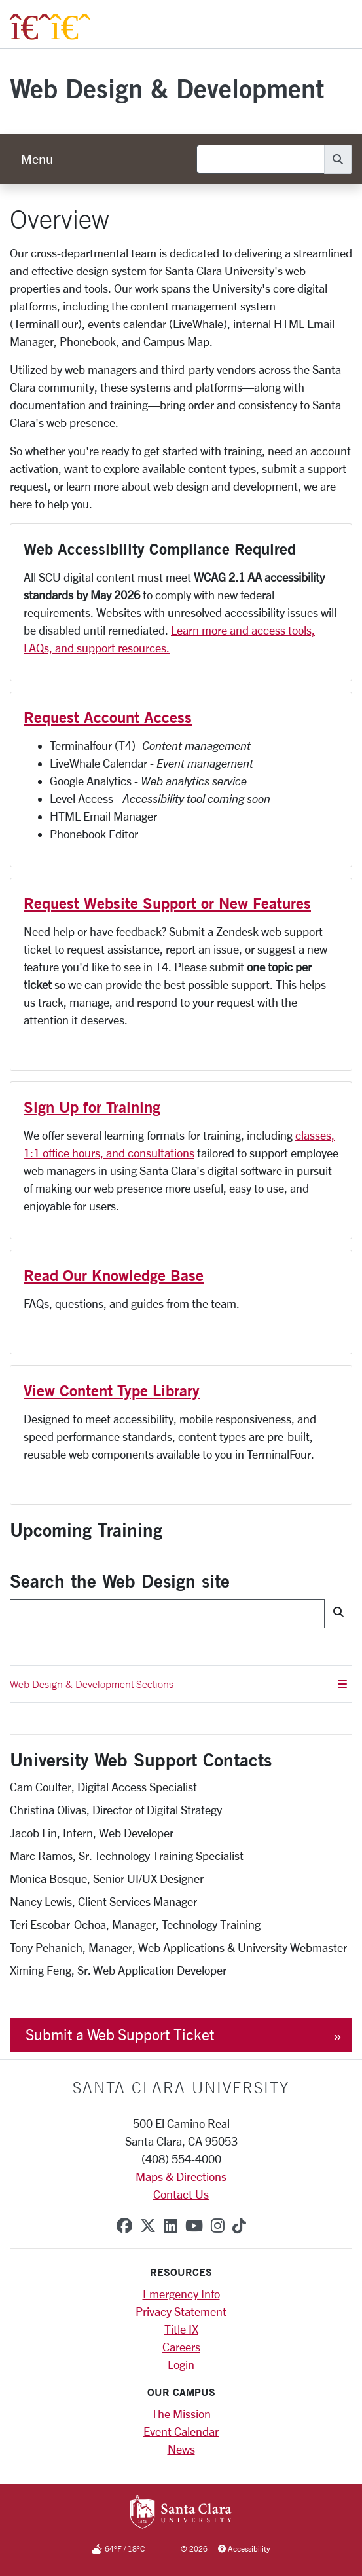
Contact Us (181, 2194)
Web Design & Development (167, 88)
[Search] (260, 159)
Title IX (181, 2329)
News (181, 2448)
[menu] (36, 159)
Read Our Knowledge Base (114, 1275)
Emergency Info (181, 2293)
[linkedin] (170, 2225)
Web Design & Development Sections (178, 1683)
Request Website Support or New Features (167, 903)
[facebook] (124, 2225)
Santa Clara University (181, 2087)
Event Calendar (181, 2431)
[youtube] (194, 2225)
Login (181, 2364)
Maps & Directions (181, 2176)
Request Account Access (108, 717)
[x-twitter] (148, 2225)
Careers (181, 2346)
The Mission (181, 2413)
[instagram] (218, 2225)
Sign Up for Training (92, 1107)
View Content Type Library (112, 1390)
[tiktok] (239, 2225)
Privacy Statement (181, 2311)
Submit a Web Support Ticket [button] (120, 2035)
